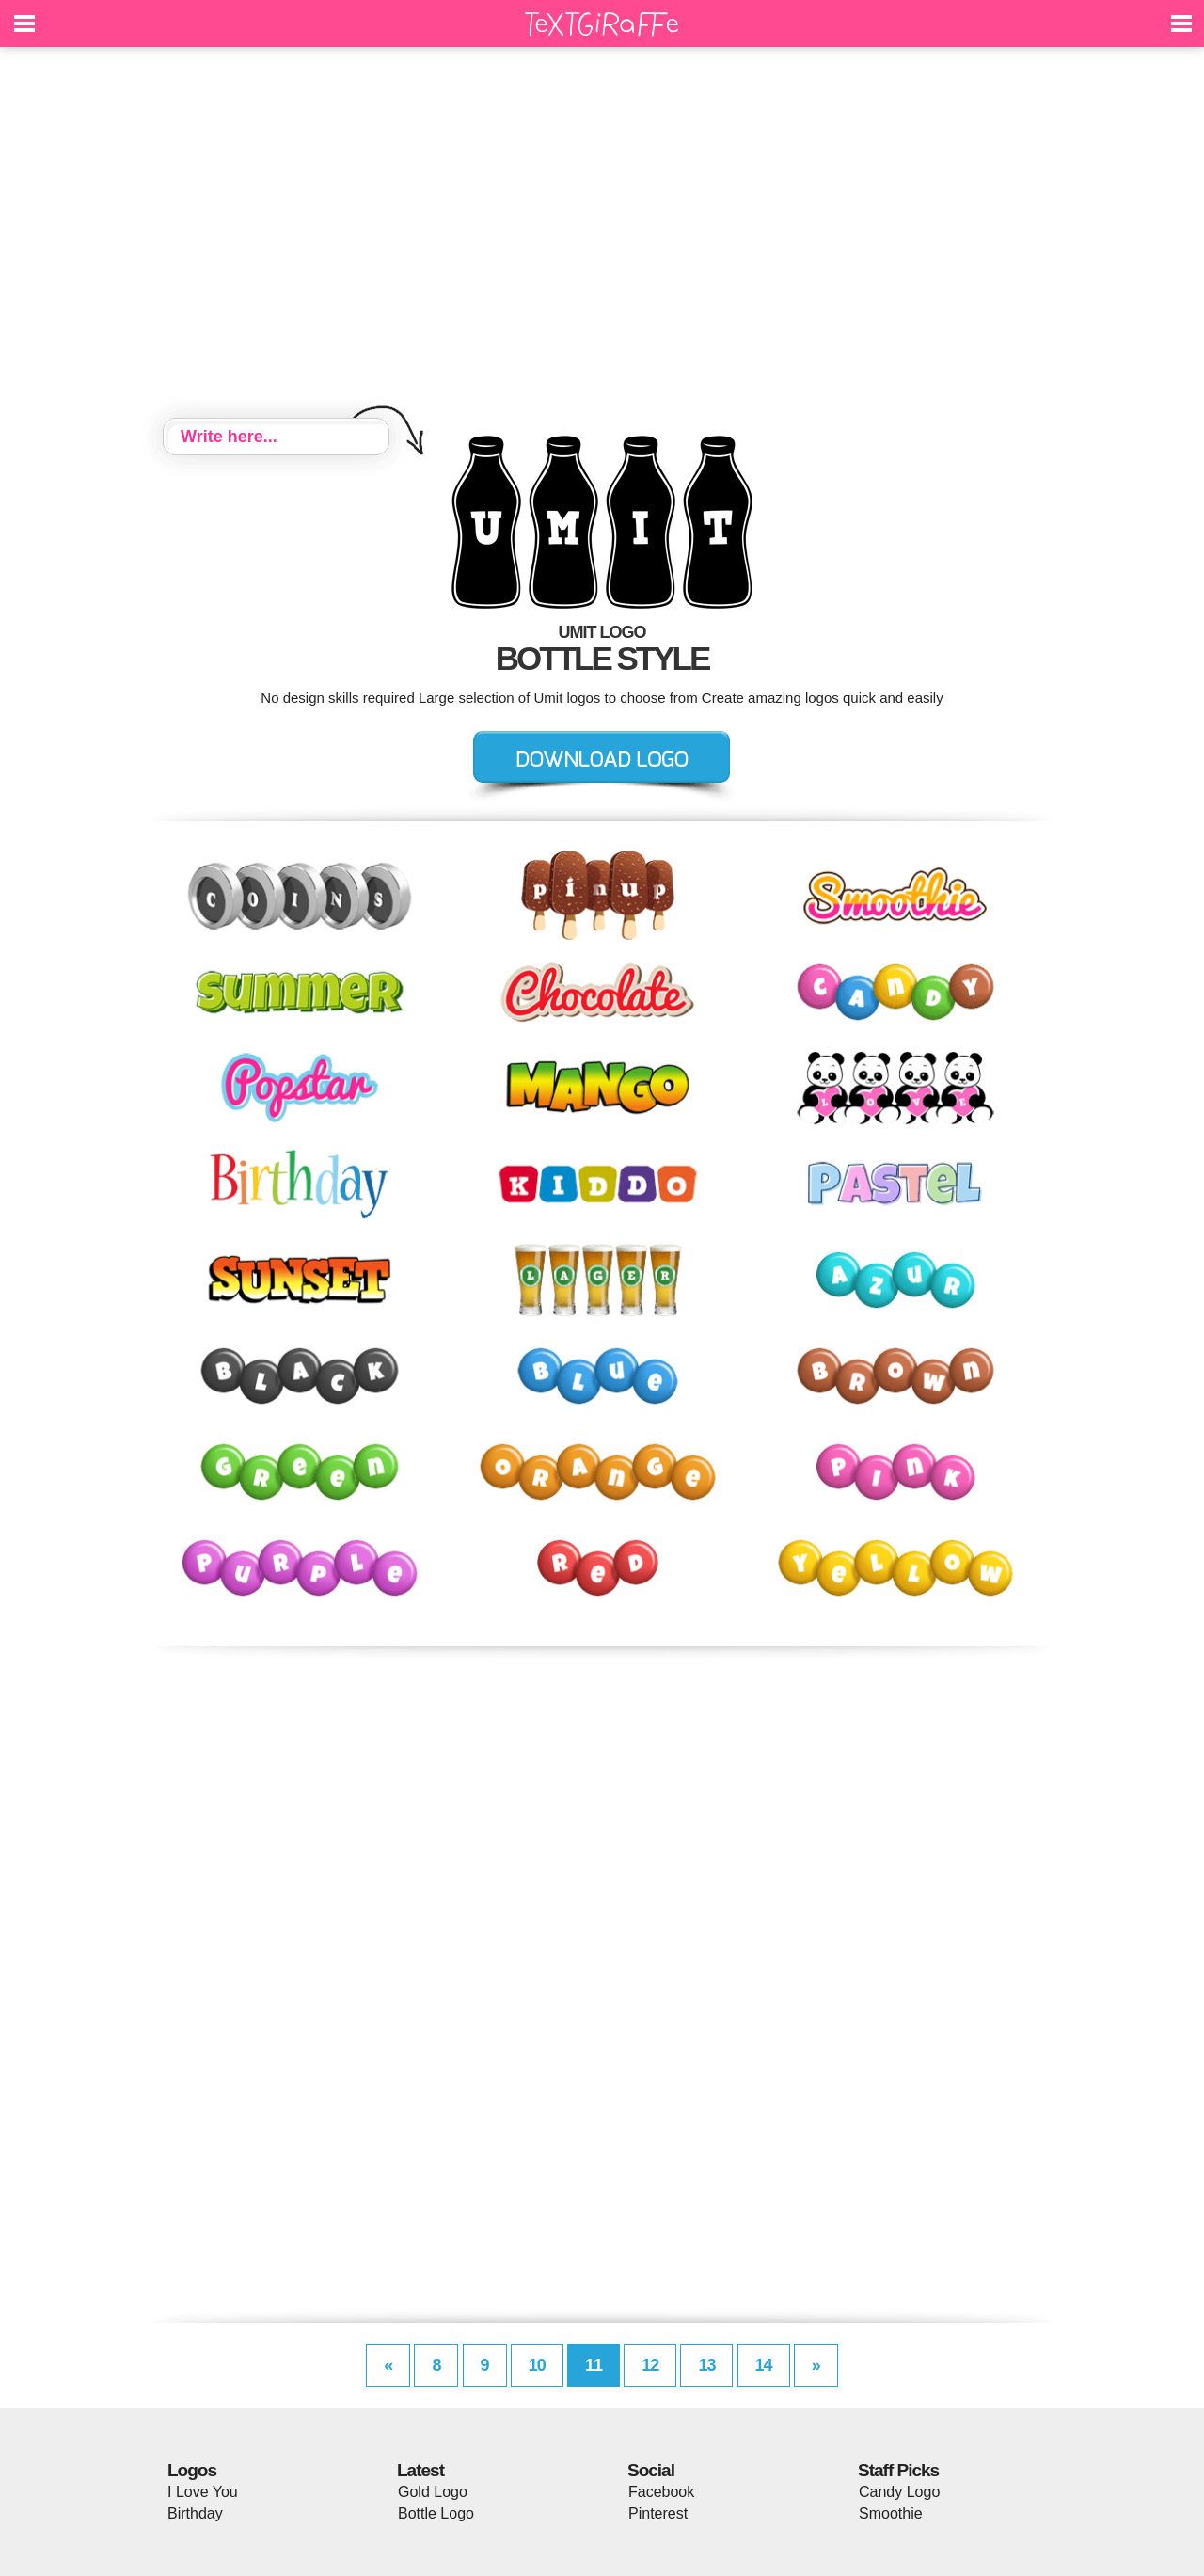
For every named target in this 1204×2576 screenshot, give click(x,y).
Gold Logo (432, 2492)
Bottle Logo (436, 2513)
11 (593, 2365)
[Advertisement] (602, 235)
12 (650, 2365)
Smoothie (891, 2513)
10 (537, 2365)
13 (706, 2365)
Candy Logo (899, 2492)
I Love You (202, 2492)
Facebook (661, 2492)
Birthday (195, 2513)
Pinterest (658, 2513)
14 (763, 2365)
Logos (191, 2470)
